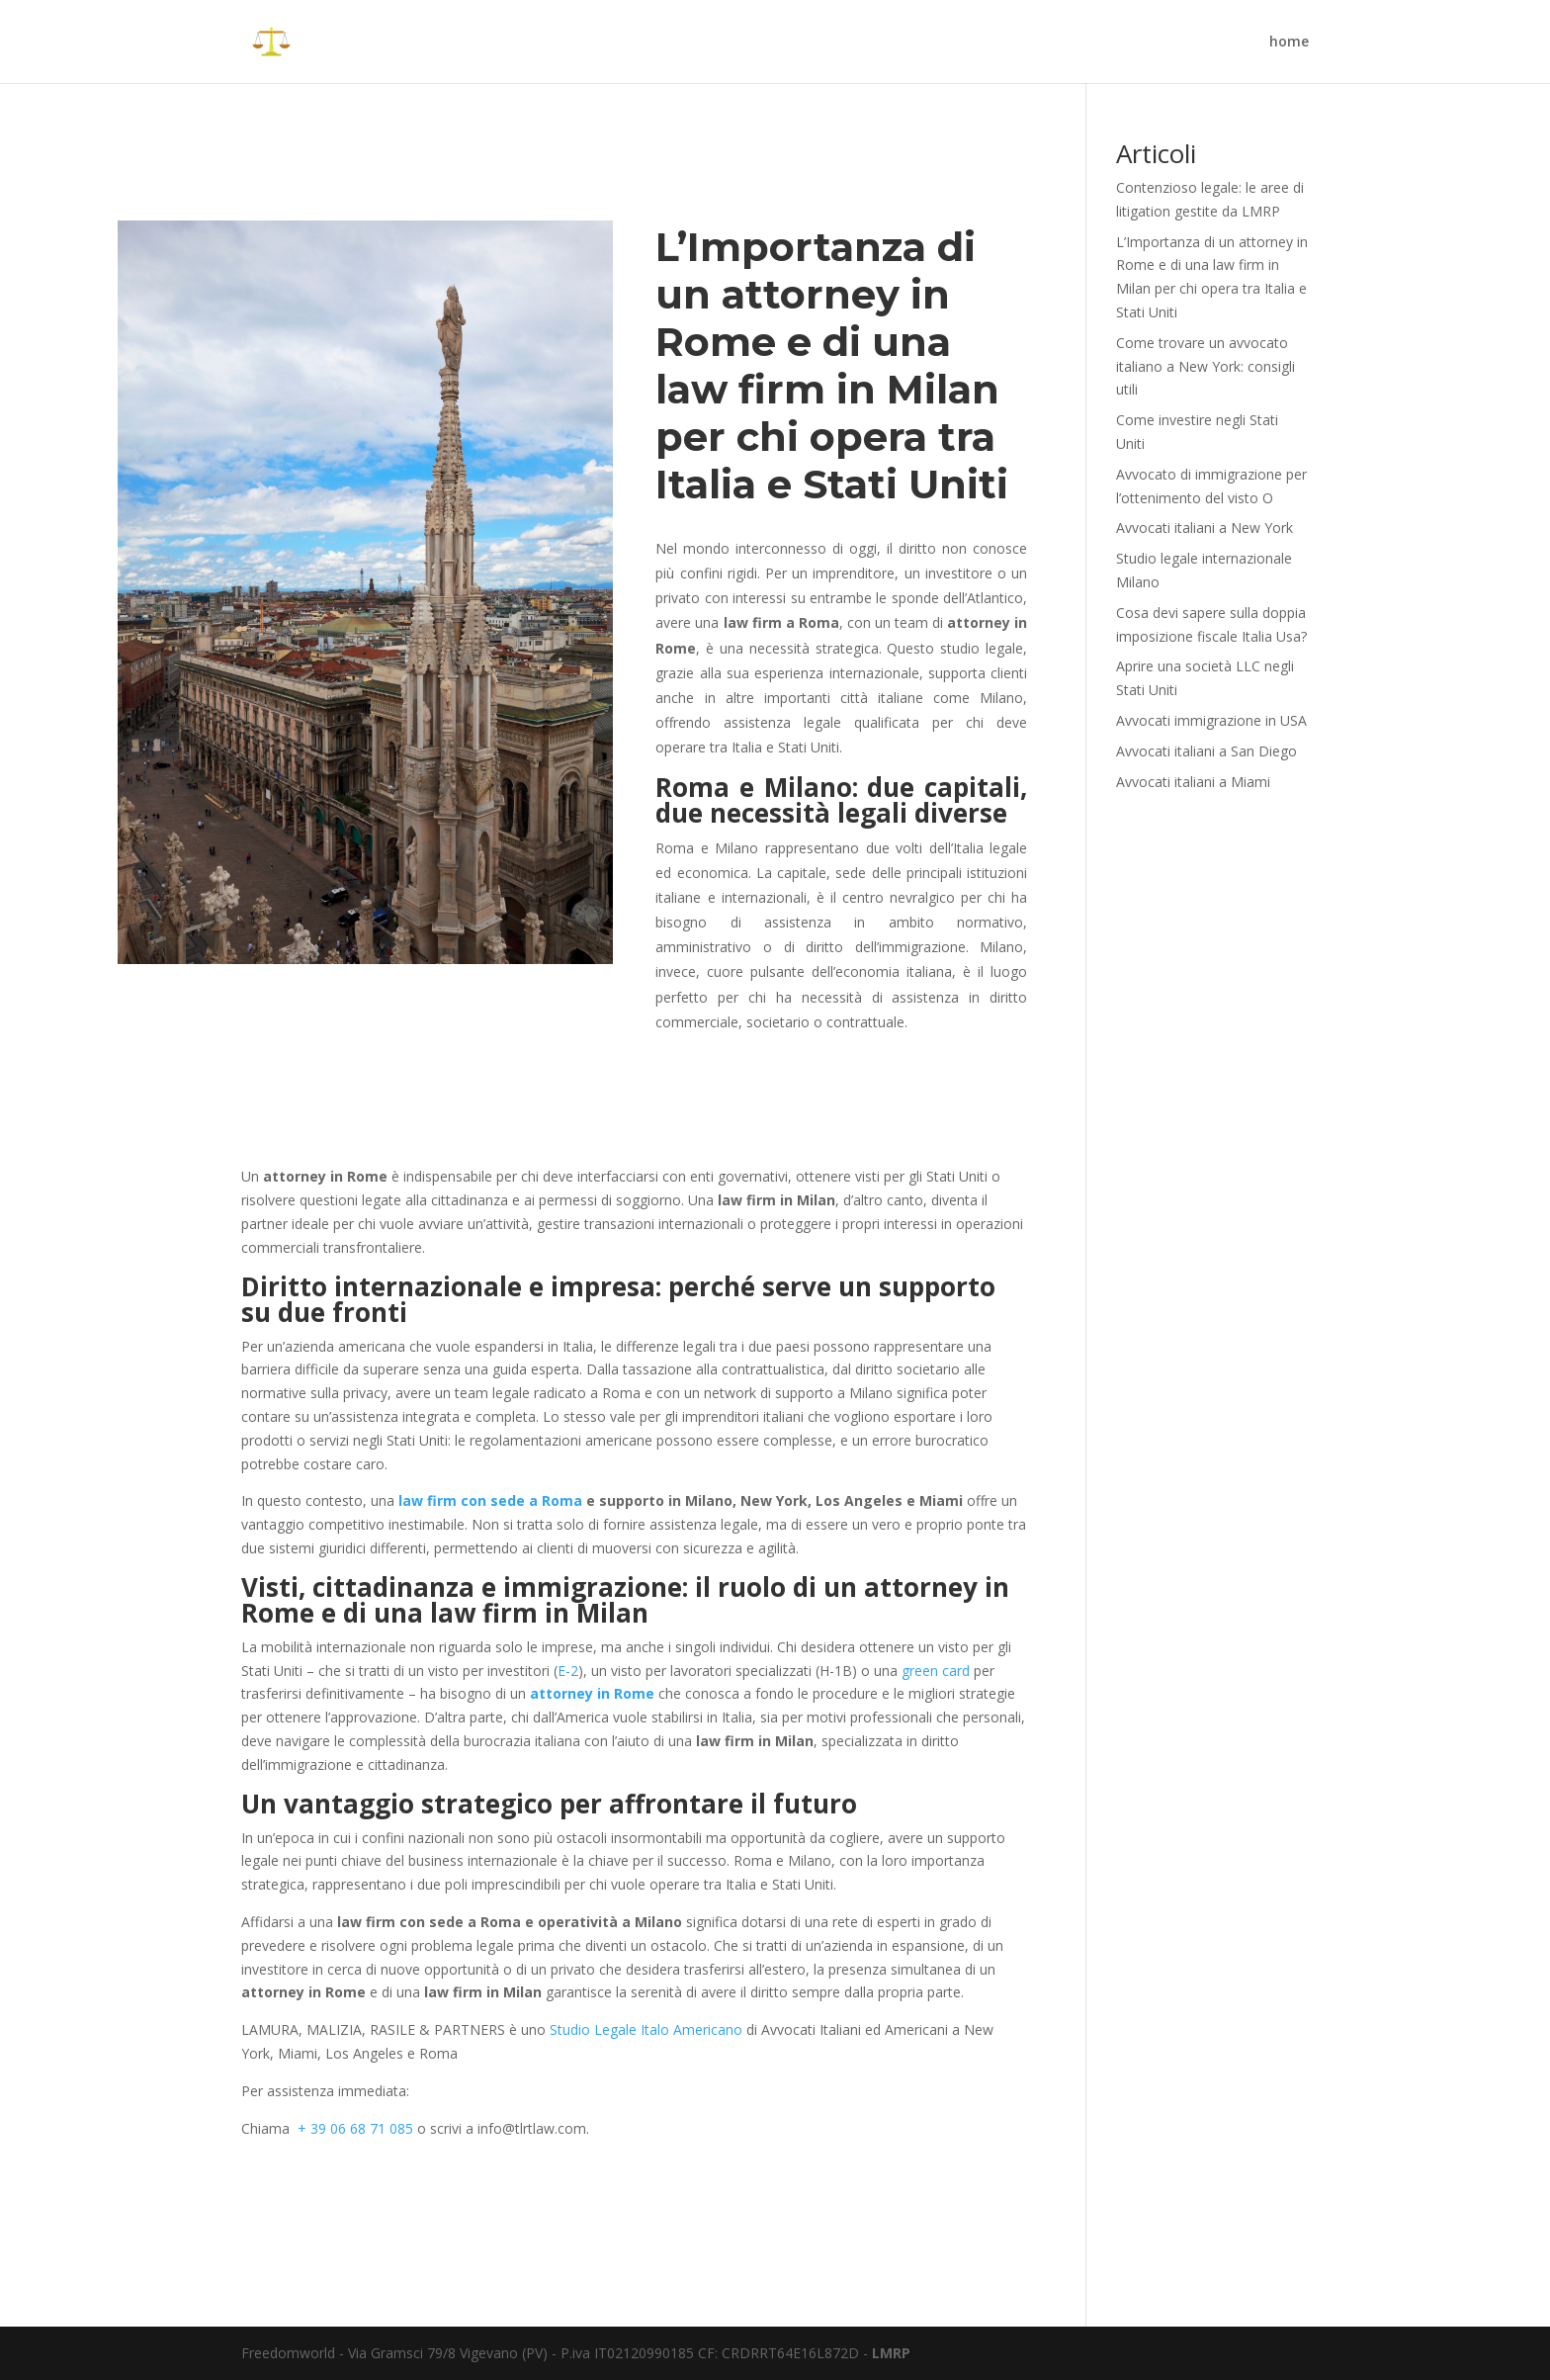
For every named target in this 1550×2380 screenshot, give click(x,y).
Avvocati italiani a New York (1204, 527)
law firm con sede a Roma (490, 1500)
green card (936, 1670)
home (1289, 42)
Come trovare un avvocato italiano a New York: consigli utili (1205, 366)
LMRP (891, 2352)
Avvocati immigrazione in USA (1211, 720)
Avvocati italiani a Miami (1193, 781)
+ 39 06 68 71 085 (355, 2128)
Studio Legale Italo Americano (646, 2029)
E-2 (568, 1670)
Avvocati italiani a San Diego (1206, 751)
